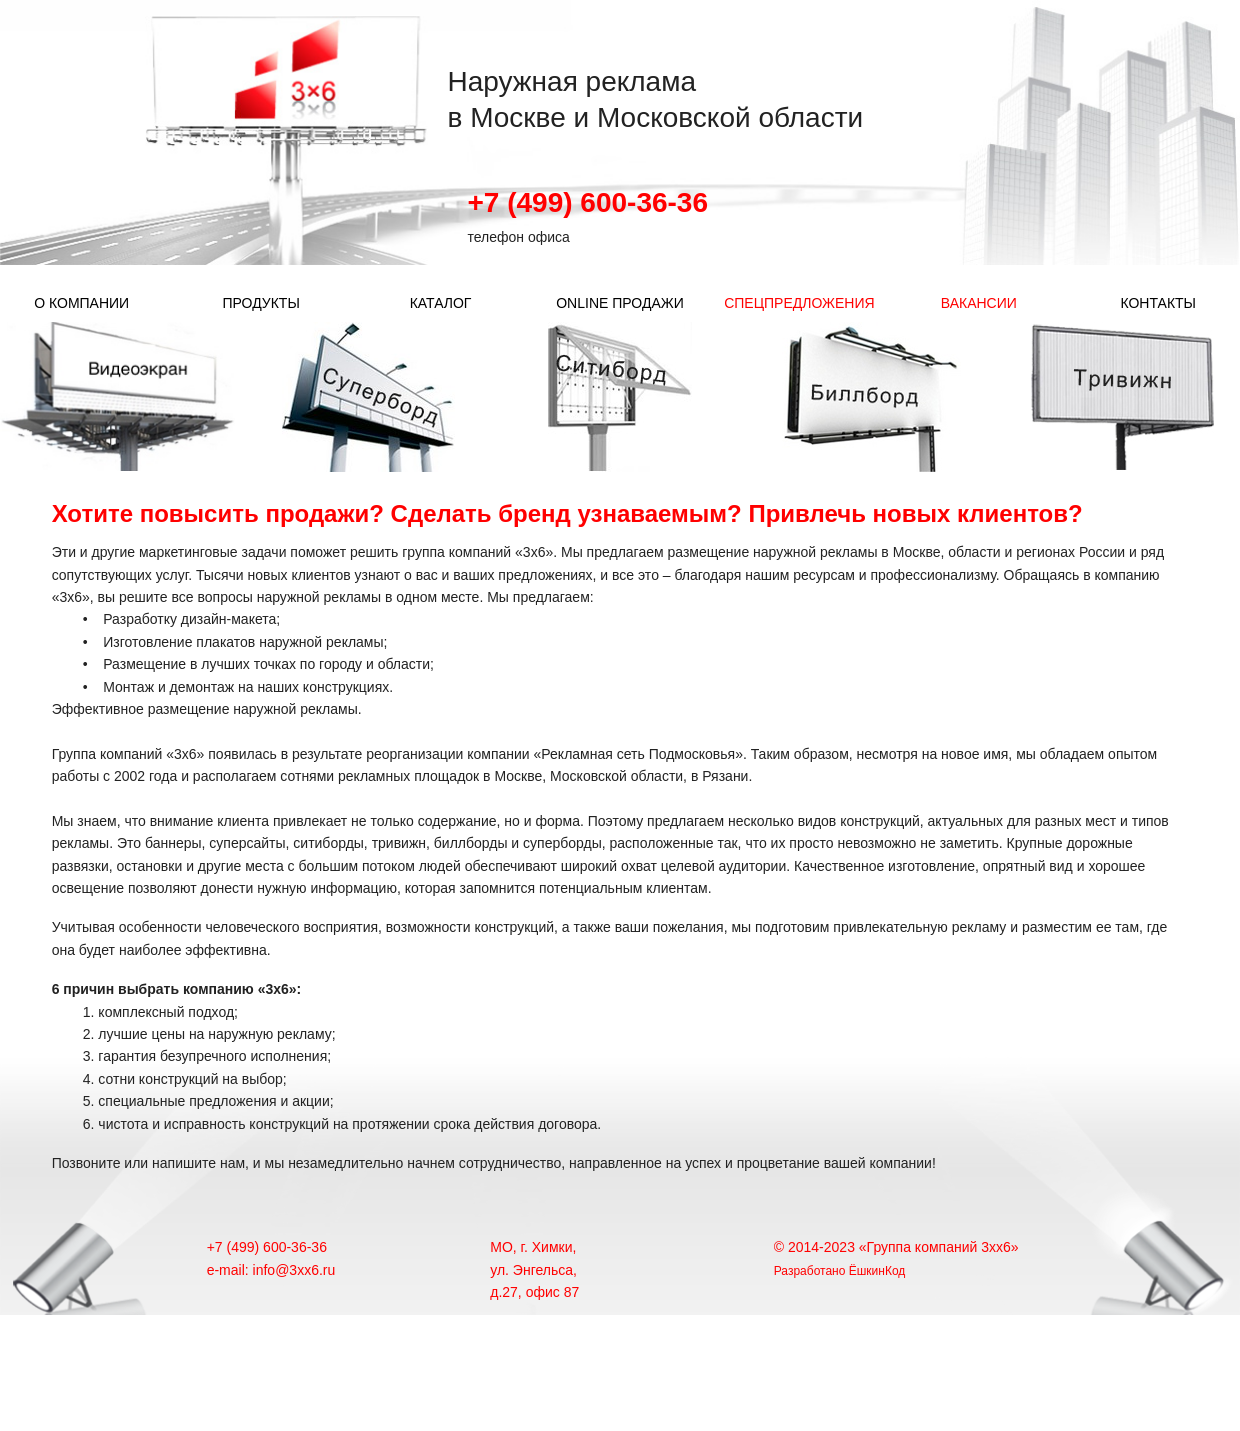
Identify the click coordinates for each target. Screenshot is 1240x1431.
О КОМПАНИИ (81, 303)
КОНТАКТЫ (1158, 303)
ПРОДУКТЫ (260, 303)
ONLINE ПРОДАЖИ (620, 303)
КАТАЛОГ (441, 303)
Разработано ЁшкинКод (840, 1270)
